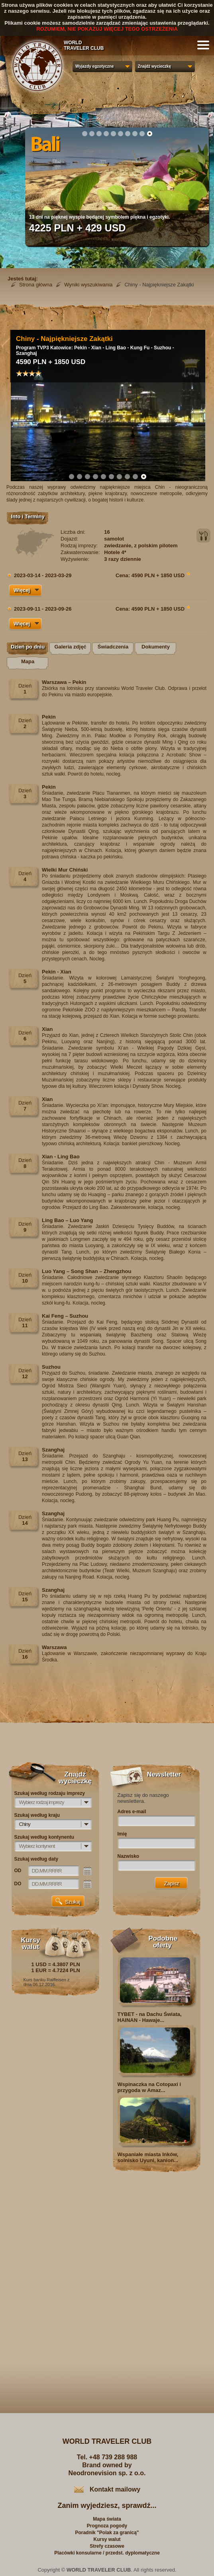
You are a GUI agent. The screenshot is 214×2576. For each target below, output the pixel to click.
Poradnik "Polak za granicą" (107, 2532)
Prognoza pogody (107, 2526)
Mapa (27, 661)
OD (18, 1870)
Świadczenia (113, 647)
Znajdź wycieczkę (154, 66)
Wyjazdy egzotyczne (94, 66)
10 (149, 133)
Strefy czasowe (107, 2546)
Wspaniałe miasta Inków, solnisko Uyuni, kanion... (148, 2157)
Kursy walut (106, 2539)
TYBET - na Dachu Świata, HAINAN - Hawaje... (150, 2017)
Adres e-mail (132, 1811)
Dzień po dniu (28, 647)
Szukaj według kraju (37, 1815)
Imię (122, 1834)
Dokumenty (155, 647)
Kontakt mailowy (115, 2489)
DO (18, 1883)
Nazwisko (128, 1856)
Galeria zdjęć (70, 647)
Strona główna (35, 285)
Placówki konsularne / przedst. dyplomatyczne (107, 2553)
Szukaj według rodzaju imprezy (49, 1793)
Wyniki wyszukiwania (88, 285)
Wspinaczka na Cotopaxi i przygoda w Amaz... (149, 2087)
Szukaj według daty (36, 1859)
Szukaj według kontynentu (44, 1837)
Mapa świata (107, 2519)
